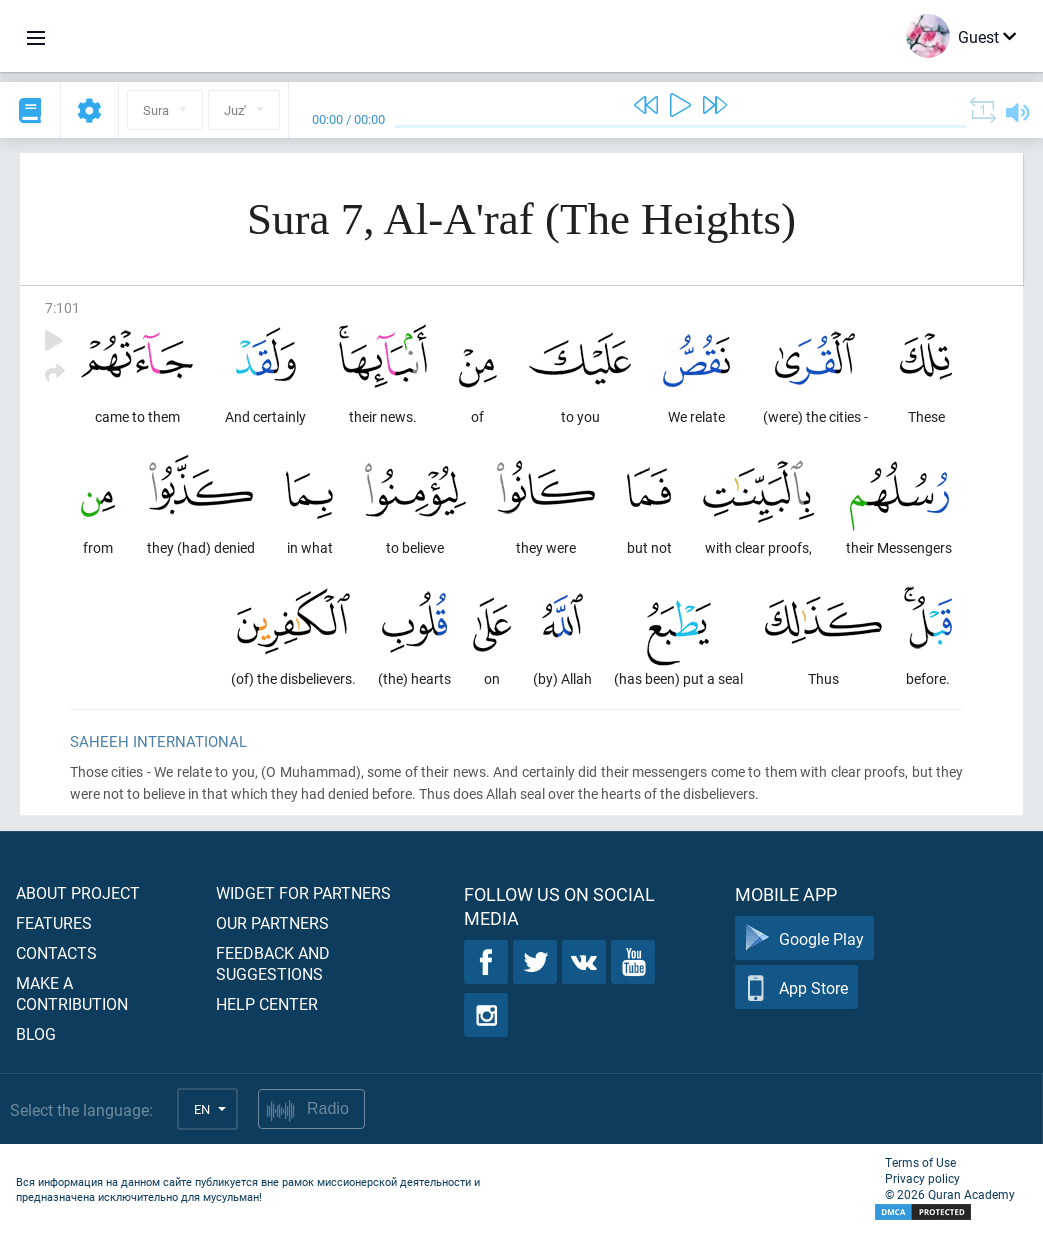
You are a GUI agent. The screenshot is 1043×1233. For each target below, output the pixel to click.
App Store (796, 987)
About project (78, 892)
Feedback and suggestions (273, 963)
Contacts (56, 952)
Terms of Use (920, 1162)
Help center (267, 1003)
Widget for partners (303, 892)
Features (54, 922)
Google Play (804, 938)
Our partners (272, 922)
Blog (36, 1033)
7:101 (62, 307)
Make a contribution (72, 993)
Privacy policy (922, 1178)
